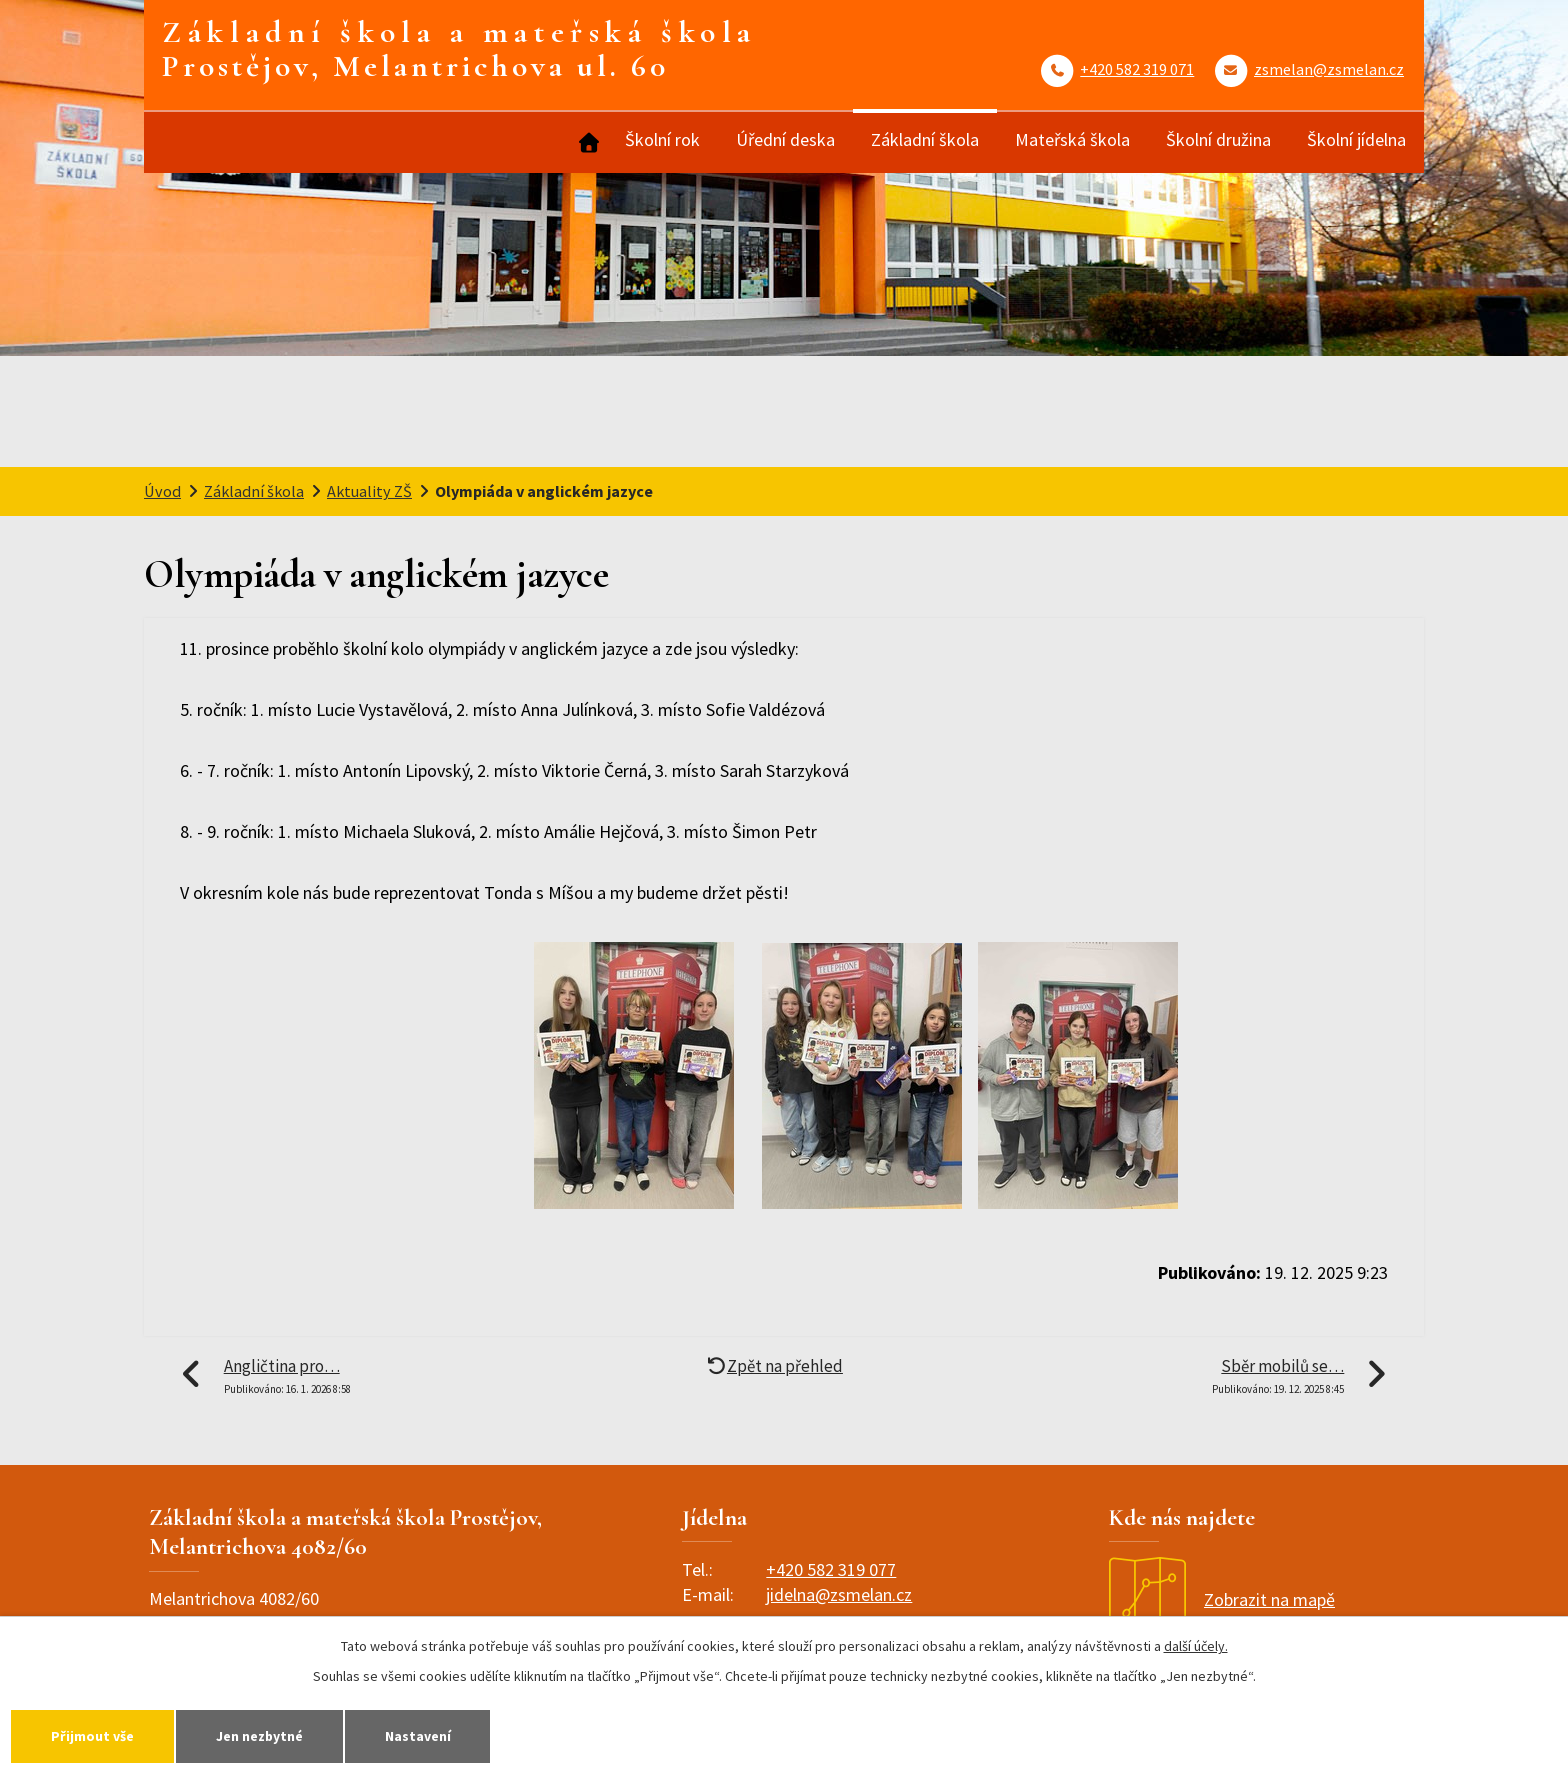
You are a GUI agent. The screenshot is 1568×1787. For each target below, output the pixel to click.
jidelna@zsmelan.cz (839, 1594)
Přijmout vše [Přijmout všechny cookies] (94, 1735)
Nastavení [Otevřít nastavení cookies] (429, 1735)
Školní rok (662, 139)
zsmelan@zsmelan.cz (1329, 69)
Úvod (587, 142)
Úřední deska (785, 139)
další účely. (1196, 1645)
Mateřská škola (1072, 139)
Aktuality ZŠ (369, 491)
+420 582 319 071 (1137, 69)
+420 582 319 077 (831, 1569)
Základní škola (925, 139)
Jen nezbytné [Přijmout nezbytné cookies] (266, 1735)
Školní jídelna (1356, 139)
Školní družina (1218, 139)
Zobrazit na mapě (1222, 1599)
